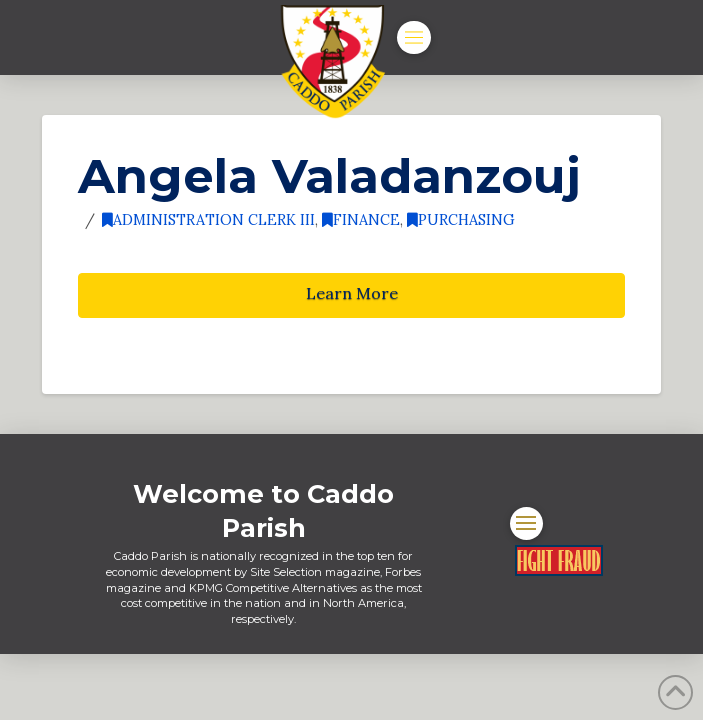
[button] (414, 38)
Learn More (352, 293)
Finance (361, 219)
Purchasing (461, 219)
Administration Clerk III (208, 219)
